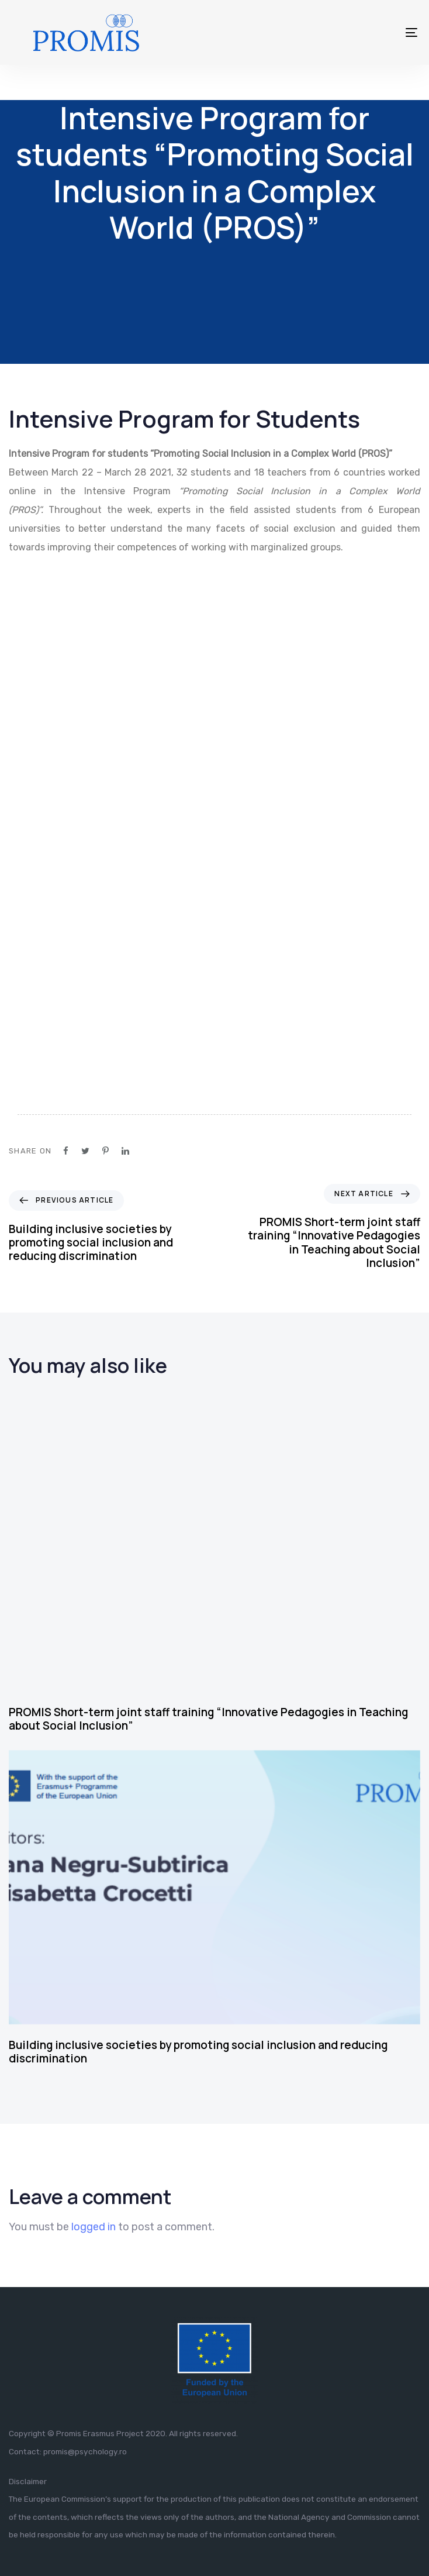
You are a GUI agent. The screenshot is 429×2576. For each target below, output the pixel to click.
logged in (93, 2226)
